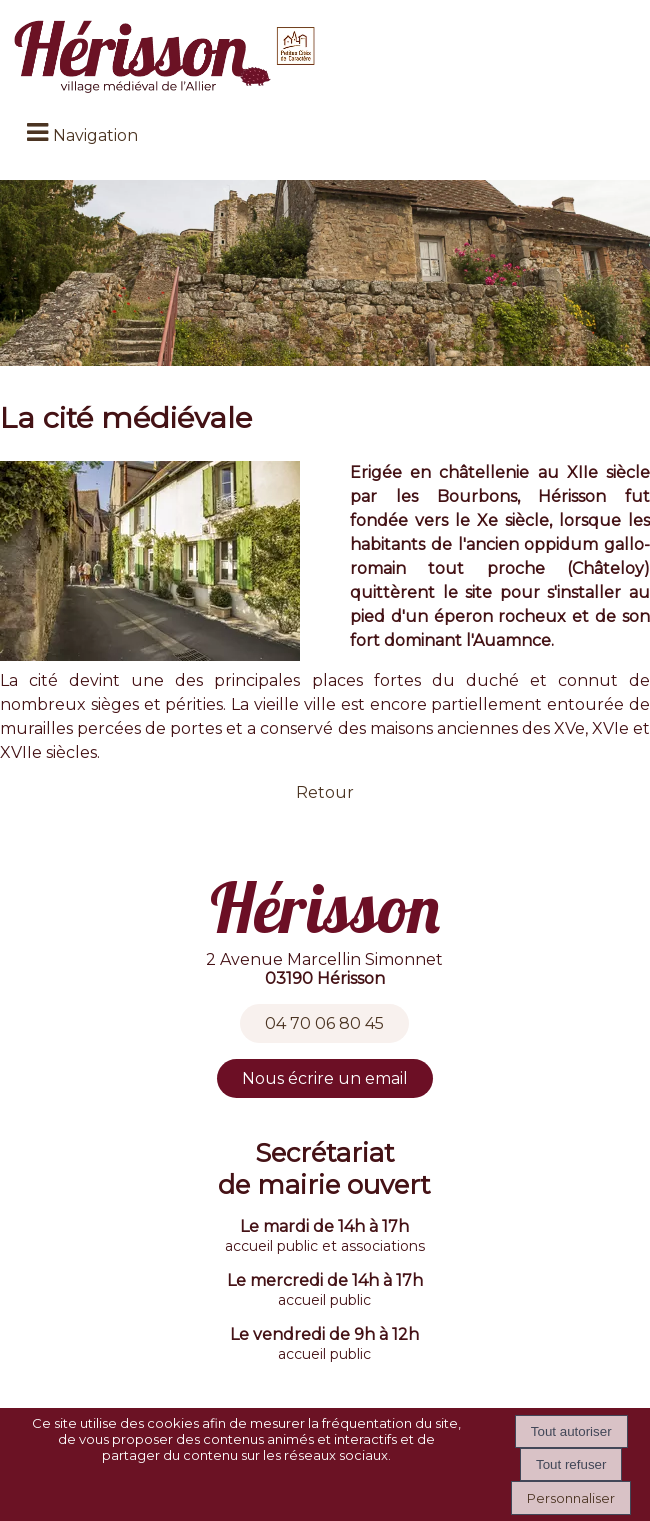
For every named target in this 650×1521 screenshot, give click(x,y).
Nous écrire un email (325, 1078)
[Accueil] (166, 57)
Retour (325, 792)
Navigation (95, 135)
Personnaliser (571, 1498)
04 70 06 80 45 (324, 1023)
